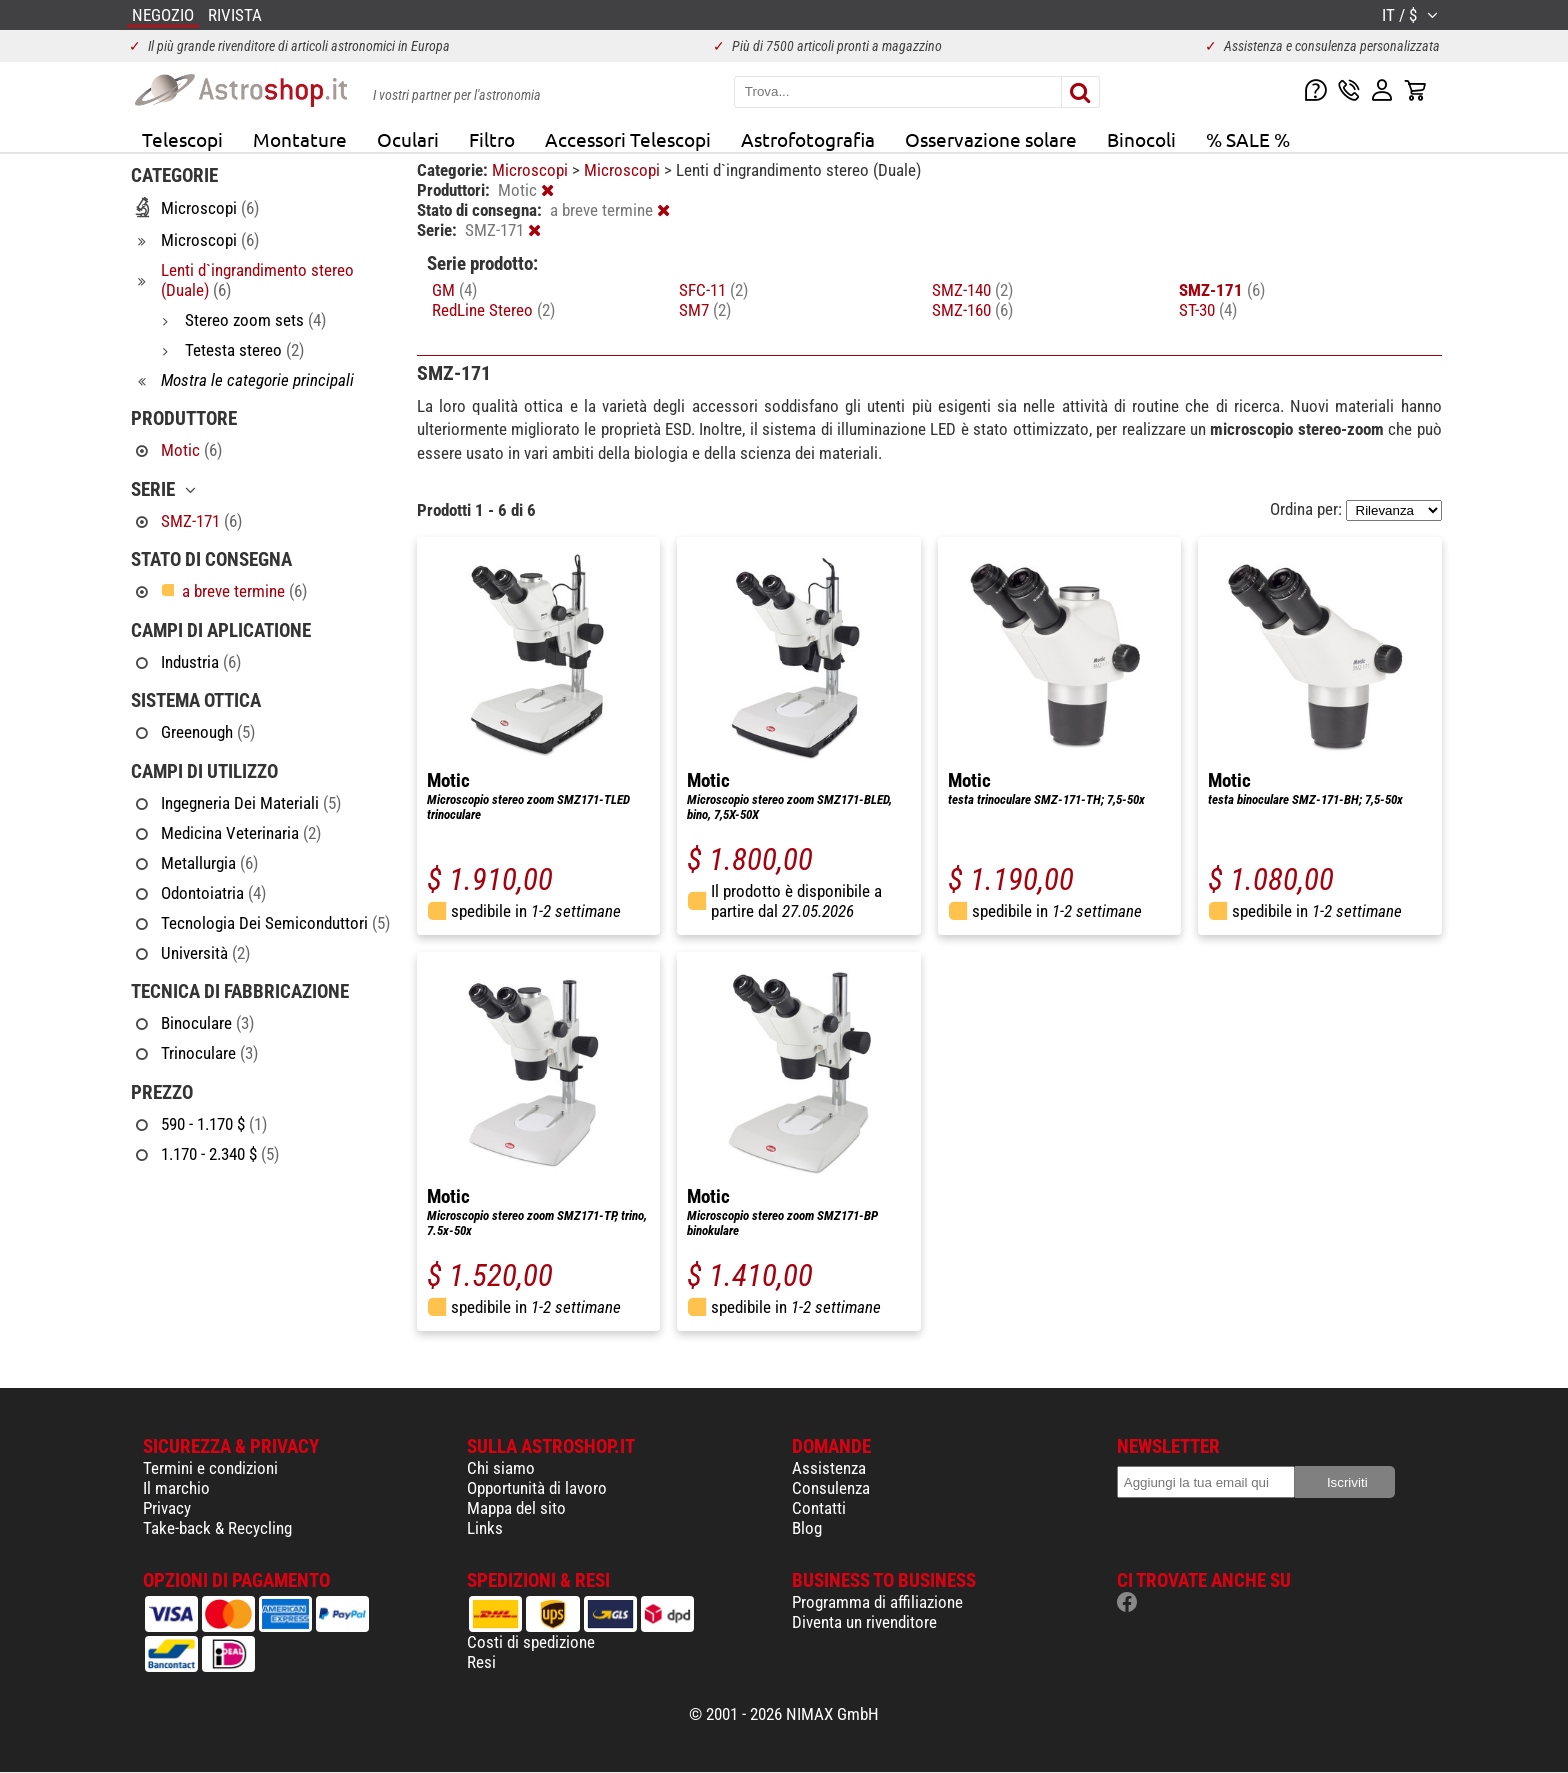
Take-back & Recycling (217, 1528)
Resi (481, 1662)
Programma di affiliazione (877, 1602)
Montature (300, 139)
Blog (807, 1528)
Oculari (408, 139)
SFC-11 (713, 290)
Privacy (167, 1508)
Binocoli (1141, 139)
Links (485, 1528)
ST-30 (1208, 310)
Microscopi (532, 170)
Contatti (819, 1508)
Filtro (492, 139)
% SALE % (1248, 139)
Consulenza (831, 1488)
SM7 (705, 310)
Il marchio (176, 1488)
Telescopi (182, 139)
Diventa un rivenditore (864, 1622)
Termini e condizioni (210, 1468)
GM (454, 290)
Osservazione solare (991, 139)
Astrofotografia (808, 139)
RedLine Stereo (493, 310)
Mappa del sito (516, 1508)
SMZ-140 (972, 290)
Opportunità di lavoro (537, 1488)
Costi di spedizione (531, 1642)
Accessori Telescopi (628, 139)
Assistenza (829, 1468)
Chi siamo (501, 1468)
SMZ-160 (972, 310)
